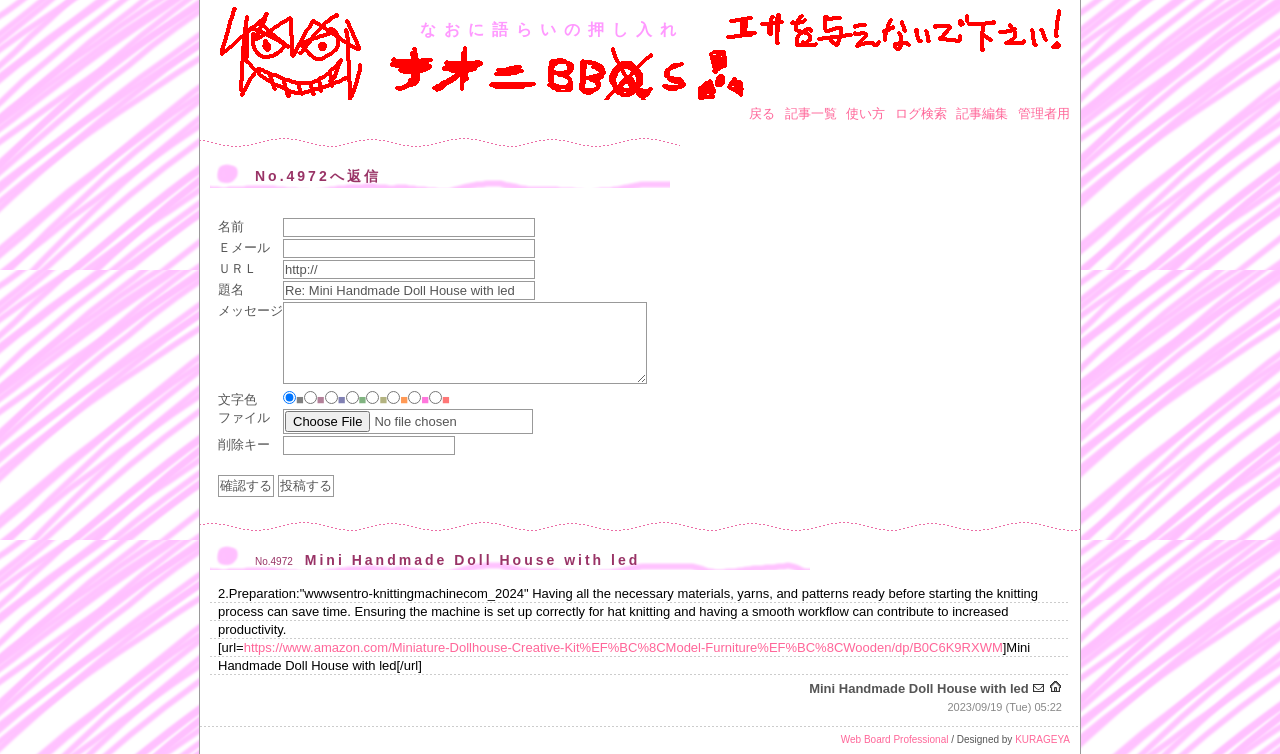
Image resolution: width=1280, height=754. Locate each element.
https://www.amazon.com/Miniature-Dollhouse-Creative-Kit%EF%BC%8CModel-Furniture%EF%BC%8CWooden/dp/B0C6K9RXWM (623, 647)
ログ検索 (921, 113)
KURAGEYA (1042, 739)
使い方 (865, 113)
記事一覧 (811, 113)
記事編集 (982, 113)
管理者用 (1044, 113)
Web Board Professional (895, 739)
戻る (762, 113)
